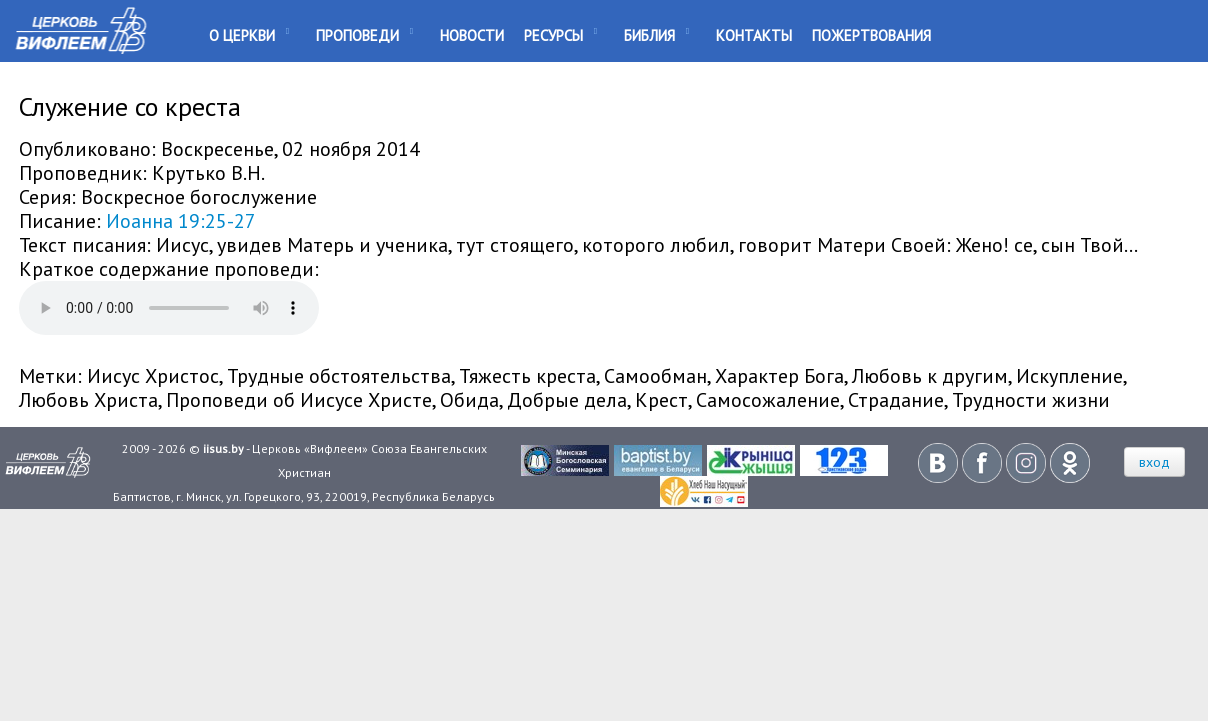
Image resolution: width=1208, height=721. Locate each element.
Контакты (754, 35)
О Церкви (242, 35)
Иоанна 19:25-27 (181, 221)
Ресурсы (553, 35)
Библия (649, 35)
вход (1154, 462)
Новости (472, 35)
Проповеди (357, 35)
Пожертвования (871, 35)
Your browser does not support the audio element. (169, 308)
